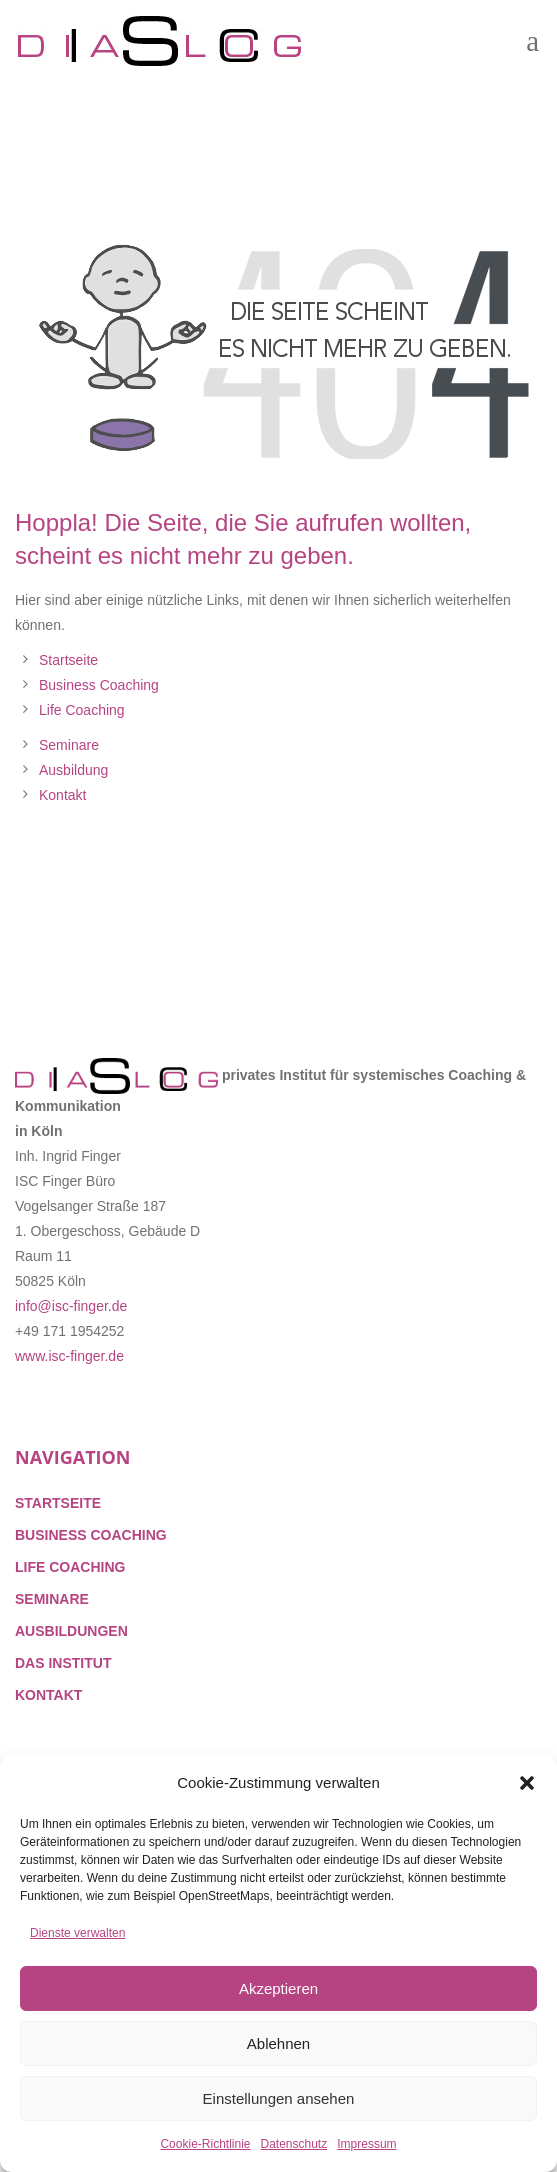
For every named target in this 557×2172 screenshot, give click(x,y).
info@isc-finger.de (71, 1306)
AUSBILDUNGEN (71, 1631)
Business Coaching (99, 685)
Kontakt (62, 795)
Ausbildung (73, 770)
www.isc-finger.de (69, 1356)
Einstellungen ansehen (279, 2098)
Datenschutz (294, 2144)
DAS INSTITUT (63, 1663)
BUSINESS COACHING (91, 1535)
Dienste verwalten (77, 1933)
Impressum (366, 2144)
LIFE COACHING (70, 1567)
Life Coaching (82, 710)
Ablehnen (278, 2043)
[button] (527, 1783)
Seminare (69, 745)
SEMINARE (52, 1599)
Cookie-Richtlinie (205, 2144)
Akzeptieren (278, 1988)
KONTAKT (48, 1695)
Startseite (68, 660)
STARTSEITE (58, 1503)
